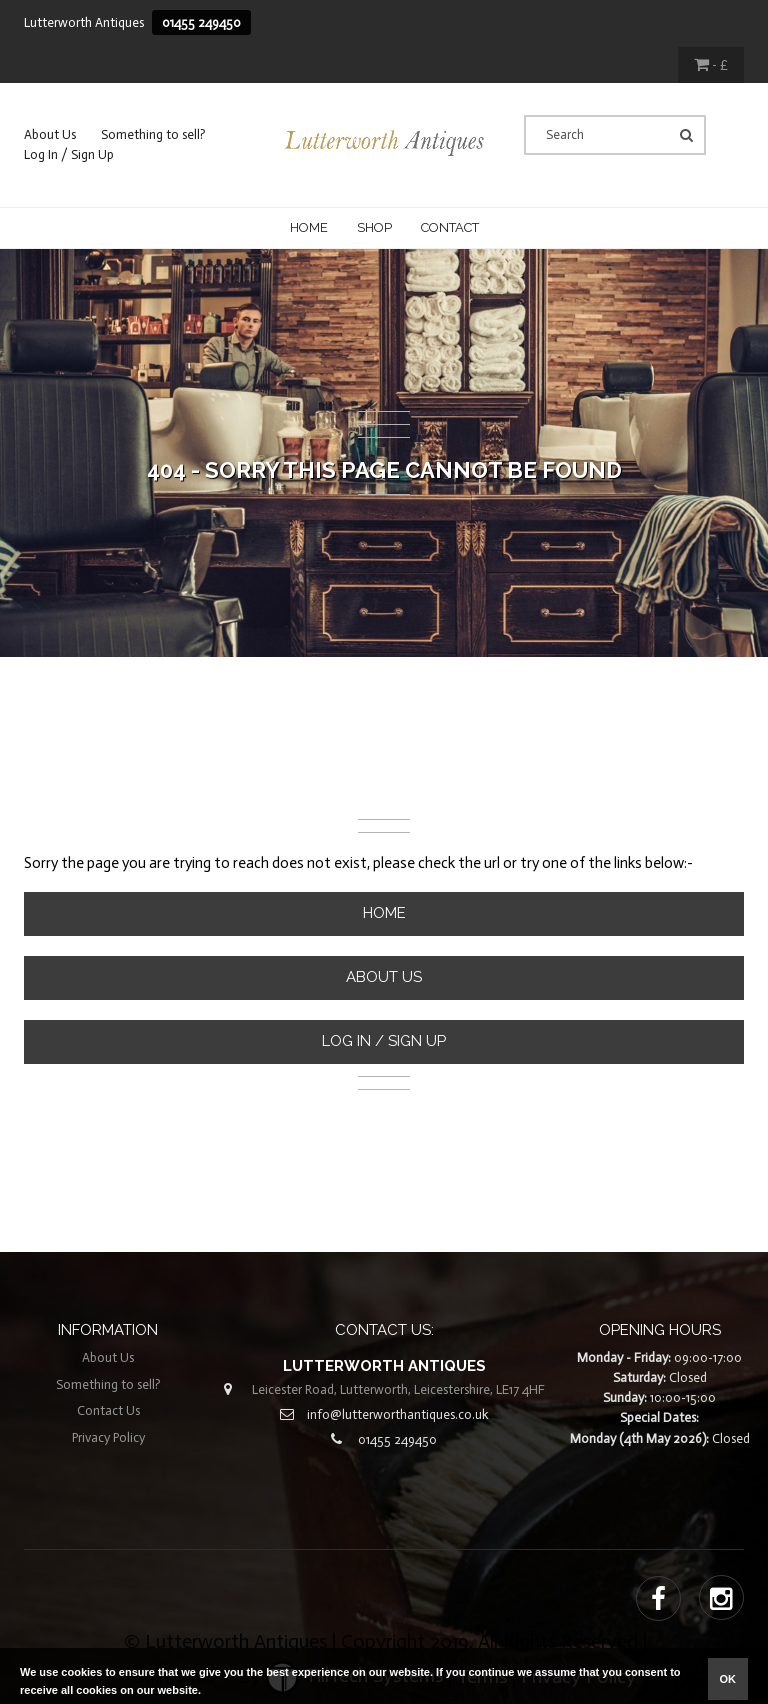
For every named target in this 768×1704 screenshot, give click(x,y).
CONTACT (450, 227)
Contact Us (108, 1410)
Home (309, 227)
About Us (50, 134)
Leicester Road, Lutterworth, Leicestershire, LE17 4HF (398, 1389)
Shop (374, 227)
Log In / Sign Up (69, 154)
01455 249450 (201, 22)
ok (728, 1679)
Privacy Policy (108, 1437)
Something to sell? (153, 134)
